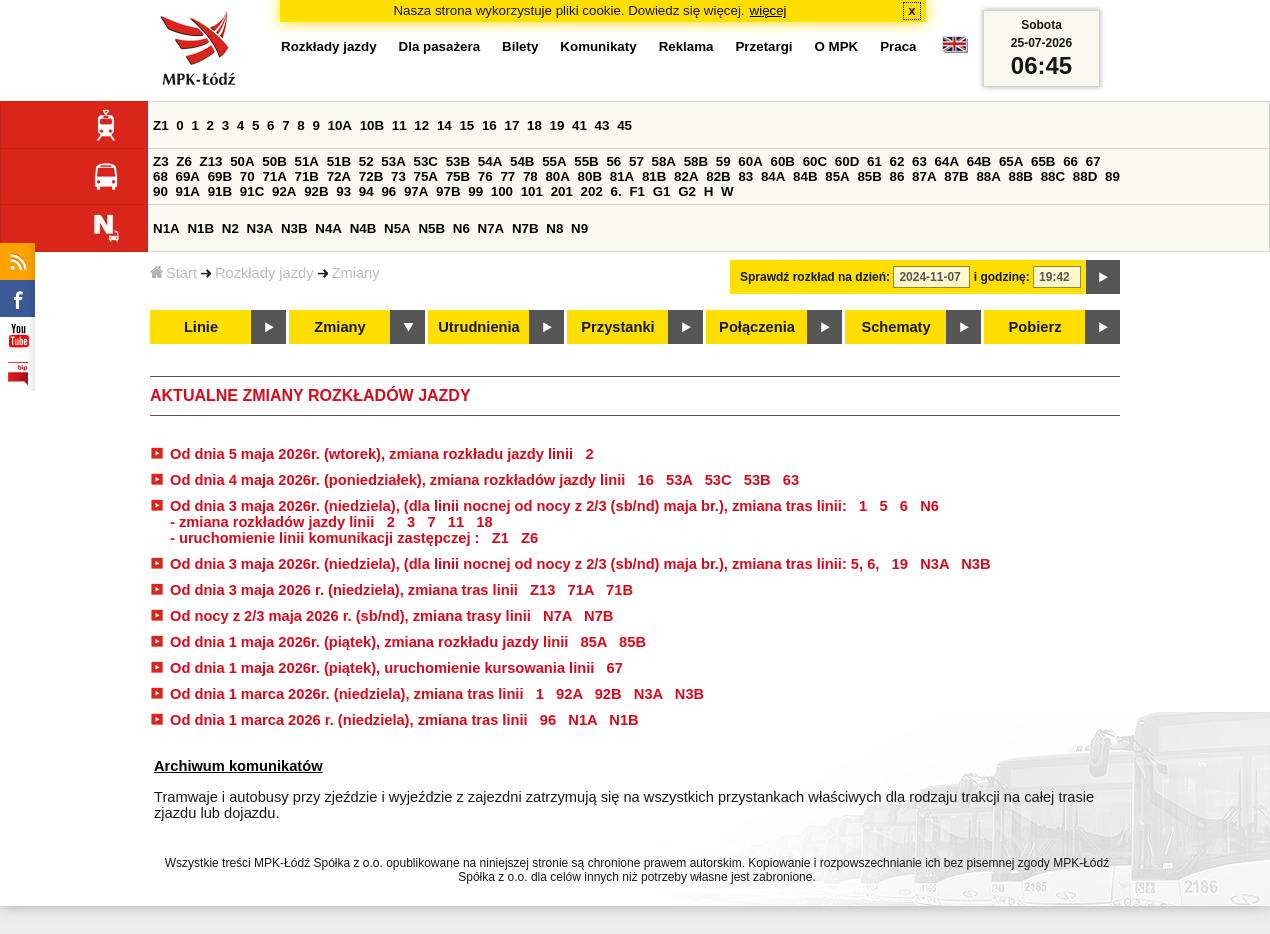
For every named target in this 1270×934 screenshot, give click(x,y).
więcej (768, 10)
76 (485, 176)
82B (718, 176)
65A (1011, 161)
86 (897, 176)
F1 (637, 191)
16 (489, 125)
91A (188, 191)
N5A (397, 228)
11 (399, 125)
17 (511, 125)
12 (421, 125)
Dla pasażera (440, 46)
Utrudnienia (478, 327)
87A (924, 176)
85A (837, 176)
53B (458, 161)
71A (274, 176)
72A (339, 176)
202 (592, 191)
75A (426, 176)
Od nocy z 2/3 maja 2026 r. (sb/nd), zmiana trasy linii (352, 616)
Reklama (686, 46)
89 (1112, 176)
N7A (491, 228)
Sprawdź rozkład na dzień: (815, 277)
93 (343, 191)
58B (696, 161)
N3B (294, 228)
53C (426, 161)
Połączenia (757, 327)
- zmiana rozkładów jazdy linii (274, 522)
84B (805, 176)
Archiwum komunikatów (238, 766)
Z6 (184, 161)
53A (393, 161)
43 (602, 125)
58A (664, 161)
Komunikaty (598, 46)
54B (522, 161)
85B (869, 176)
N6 (461, 228)
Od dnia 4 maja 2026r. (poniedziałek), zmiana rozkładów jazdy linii (399, 480)
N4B (363, 228)
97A (416, 191)
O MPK (837, 46)
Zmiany (356, 273)
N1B (200, 228)
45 (624, 125)
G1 (662, 191)
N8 (554, 228)
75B (458, 176)
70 (247, 176)
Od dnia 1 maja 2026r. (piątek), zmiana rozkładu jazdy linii (371, 642)
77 (507, 176)
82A (686, 176)
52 (366, 161)
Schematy (895, 327)
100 (502, 191)
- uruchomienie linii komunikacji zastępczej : (327, 538)
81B (654, 176)
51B (339, 161)
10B (372, 125)
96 (388, 191)
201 (562, 191)
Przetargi (763, 46)
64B (979, 161)
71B (307, 176)
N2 (230, 228)
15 (466, 125)
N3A (260, 228)
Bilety (520, 46)
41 (579, 125)
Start (173, 273)
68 (160, 176)
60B (783, 161)
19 (557, 125)
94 (366, 191)
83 (745, 176)
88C (1053, 176)
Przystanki (617, 327)
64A (947, 161)
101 (532, 191)
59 (723, 161)
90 (160, 191)
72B (371, 176)
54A (490, 161)
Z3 (161, 161)
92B (316, 191)
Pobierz (1035, 327)
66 (1070, 161)
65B (1043, 161)
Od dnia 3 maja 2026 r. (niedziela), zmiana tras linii (346, 590)
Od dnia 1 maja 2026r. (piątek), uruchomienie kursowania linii (384, 668)
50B (274, 161)
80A (557, 176)
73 (398, 176)
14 (444, 125)
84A (773, 176)
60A (750, 161)
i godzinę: (1002, 277)
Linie (201, 327)
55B (586, 161)
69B (220, 176)
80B (590, 176)
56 (613, 161)
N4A (328, 228)
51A (307, 161)
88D (1085, 176)
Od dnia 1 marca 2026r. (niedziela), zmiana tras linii (349, 694)
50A (242, 161)
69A (188, 176)
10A (340, 125)
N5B (431, 228)
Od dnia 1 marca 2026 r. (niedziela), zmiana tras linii (349, 720)
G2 (687, 191)
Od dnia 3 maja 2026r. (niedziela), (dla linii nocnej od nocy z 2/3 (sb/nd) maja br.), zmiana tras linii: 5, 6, (526, 564)
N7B (525, 228)
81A (622, 176)
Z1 (161, 125)
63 (919, 161)
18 (534, 125)
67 (1093, 161)
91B (220, 191)
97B (448, 191)
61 (874, 161)
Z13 (211, 161)
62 (897, 161)
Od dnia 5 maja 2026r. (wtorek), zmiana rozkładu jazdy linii (373, 454)
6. (616, 191)
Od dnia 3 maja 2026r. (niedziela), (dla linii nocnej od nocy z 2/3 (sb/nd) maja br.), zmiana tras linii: (510, 506)
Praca (898, 46)
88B (1021, 176)
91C (252, 191)
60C (815, 161)
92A (284, 191)
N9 (579, 228)
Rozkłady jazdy (264, 273)
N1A (166, 228)
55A (554, 161)
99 (475, 191)
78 (530, 176)
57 (636, 161)
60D (847, 161)
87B (956, 176)
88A (988, 176)
